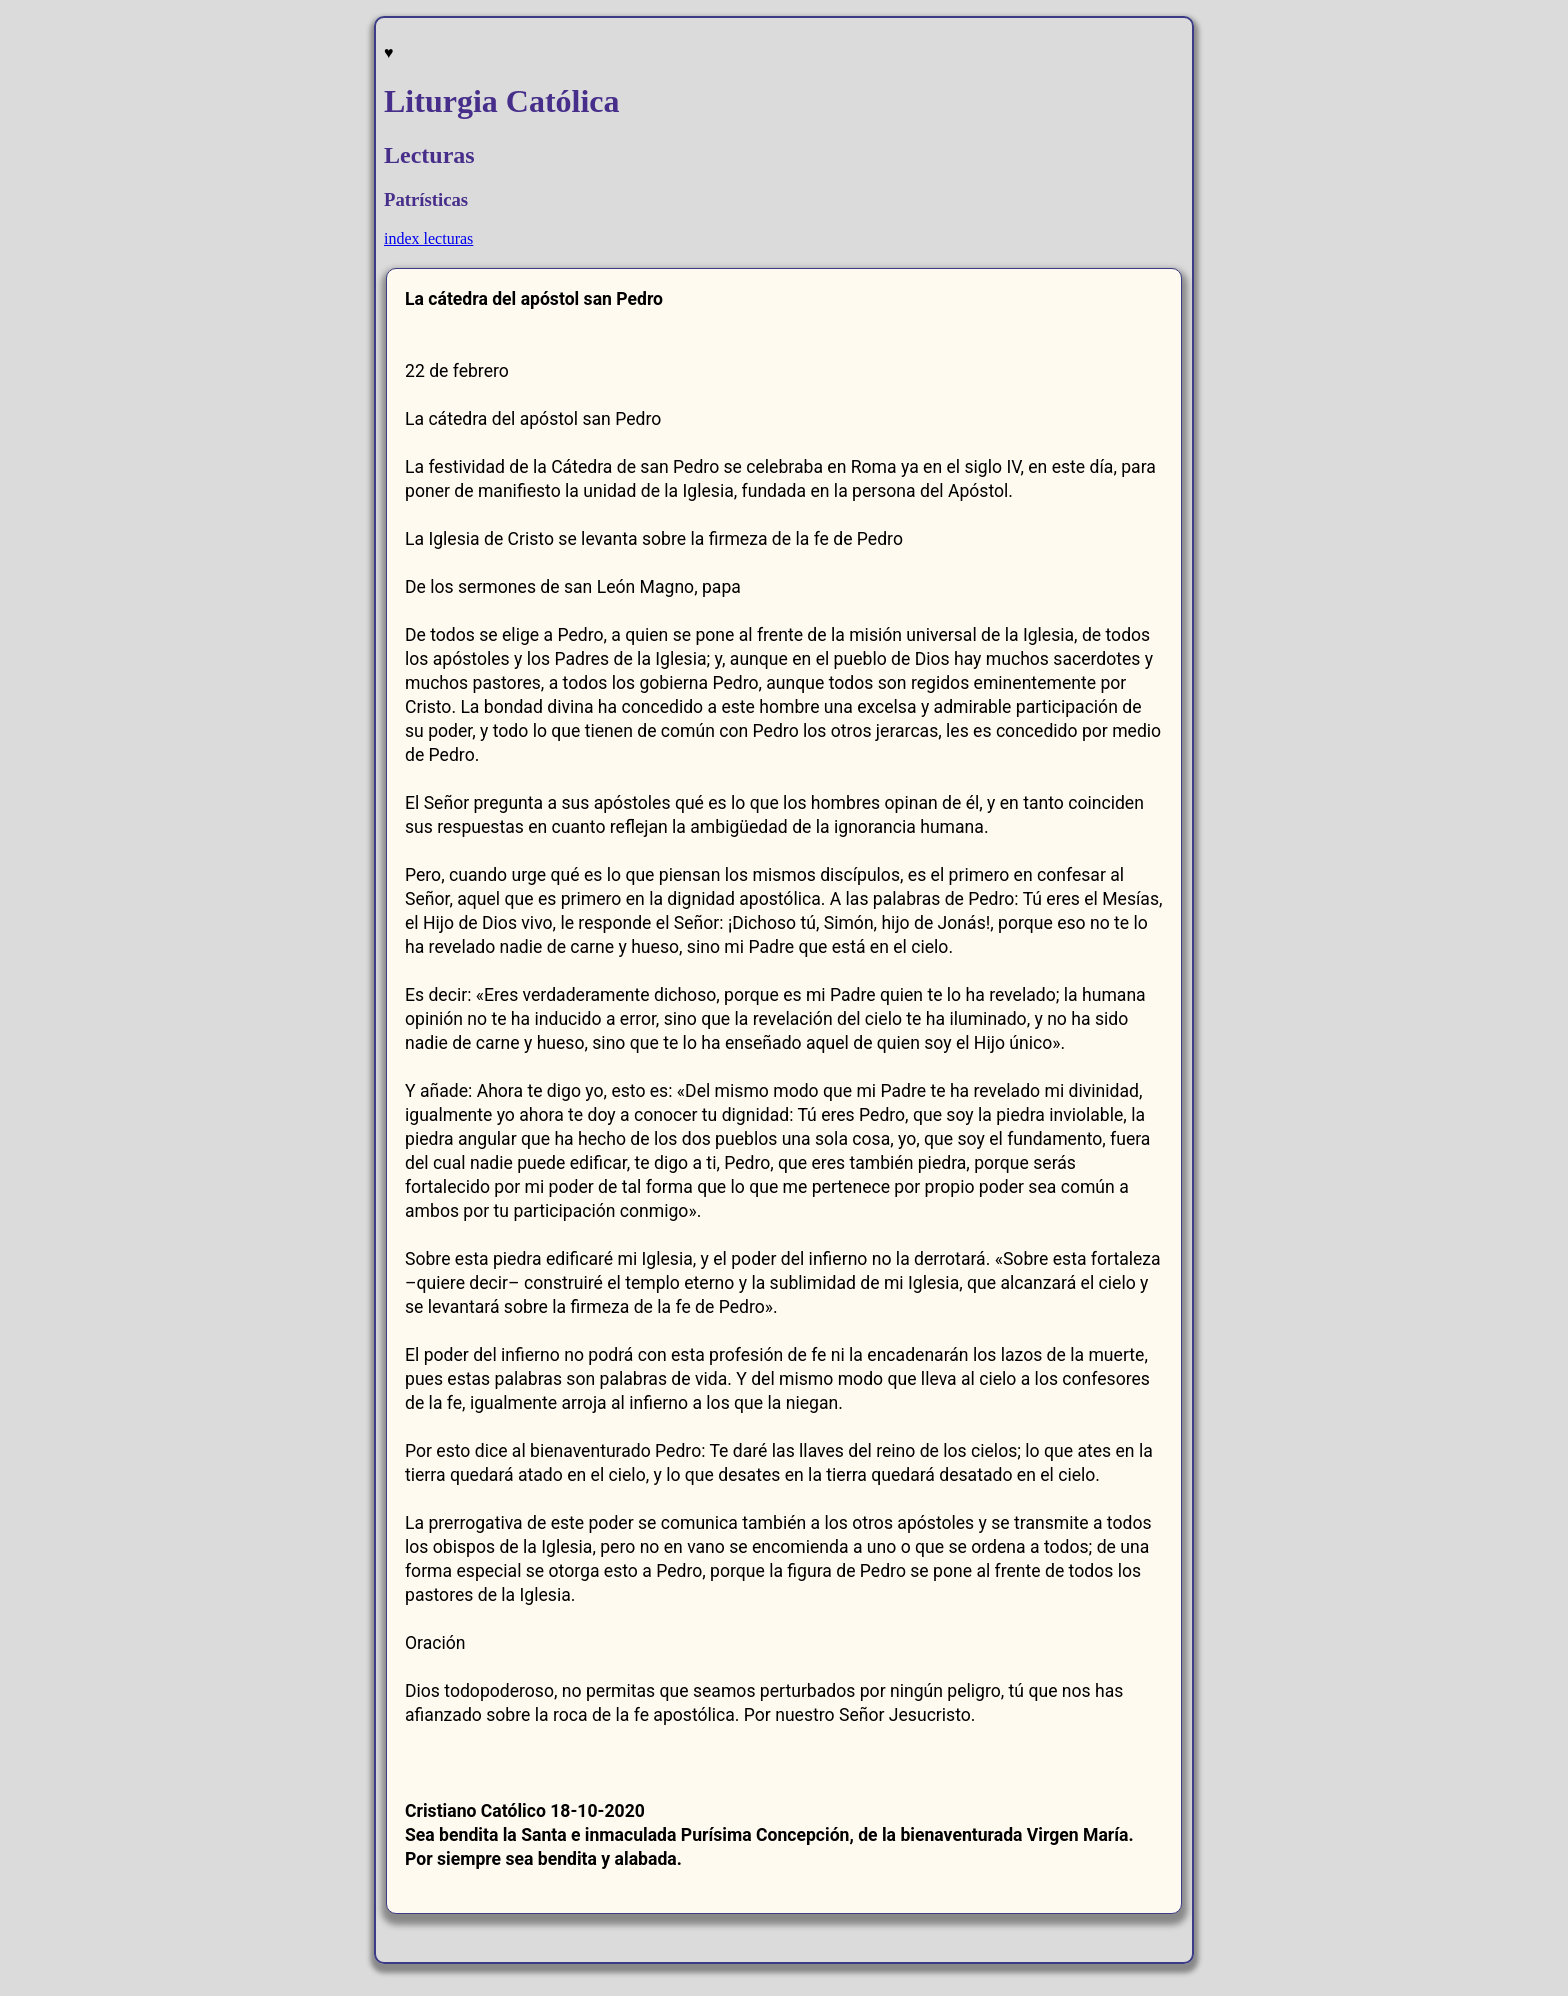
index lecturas (428, 238)
